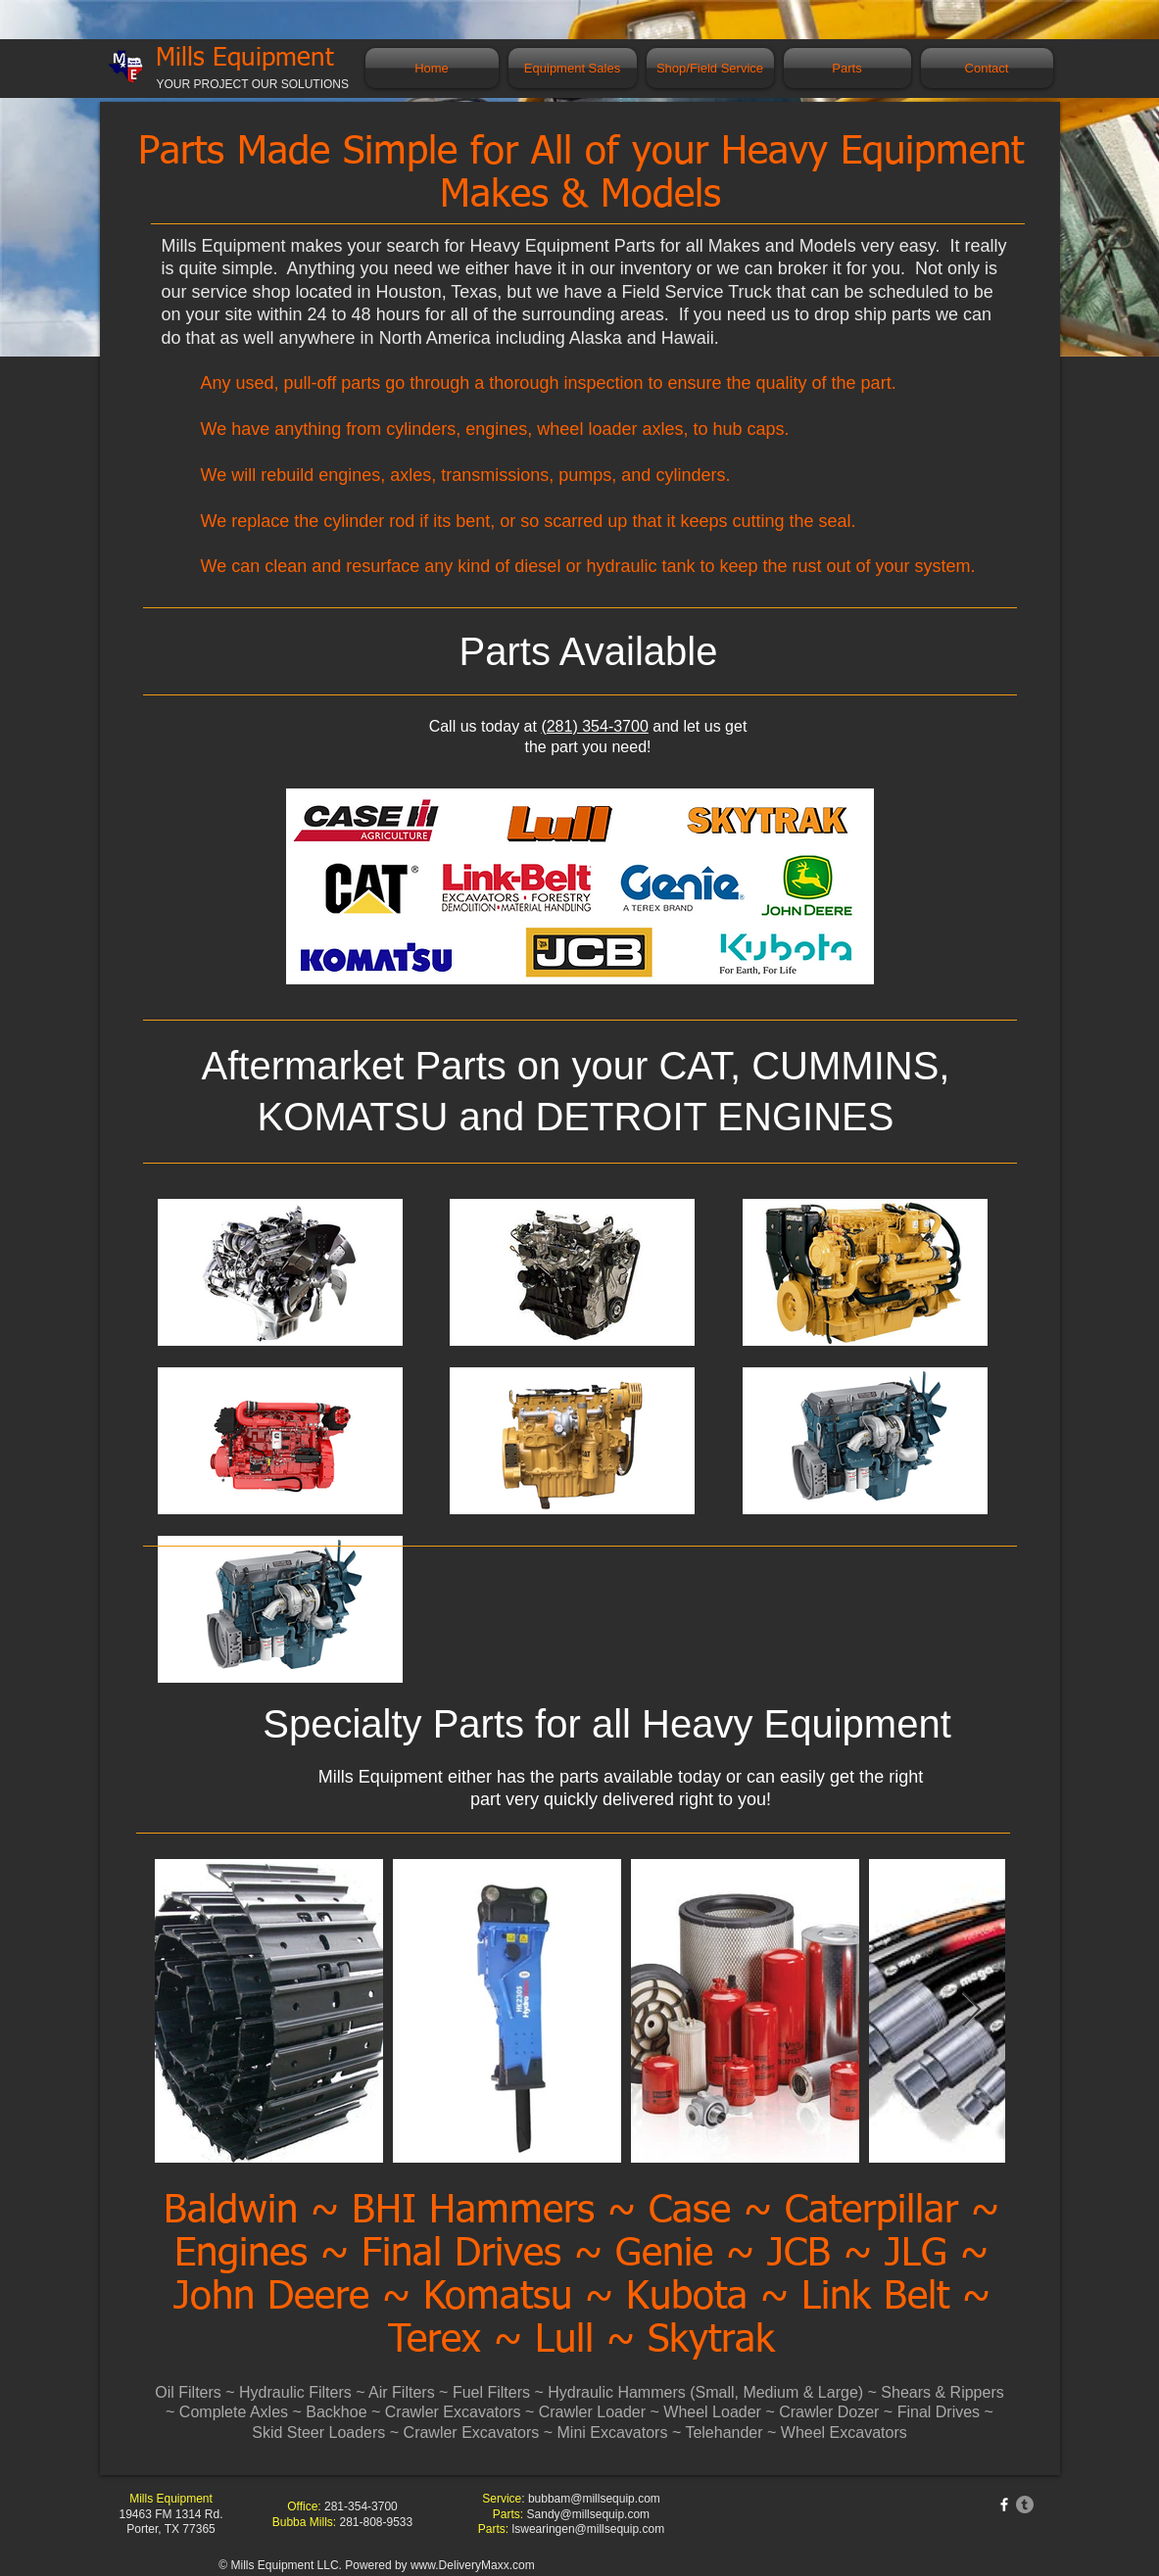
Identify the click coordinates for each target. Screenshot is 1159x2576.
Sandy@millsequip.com (589, 2514)
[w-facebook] (1004, 2504)
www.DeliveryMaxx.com (472, 2565)
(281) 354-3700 (594, 726)
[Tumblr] (1025, 2504)
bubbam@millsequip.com (594, 2498)
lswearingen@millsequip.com (588, 2529)
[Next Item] (971, 2010)
